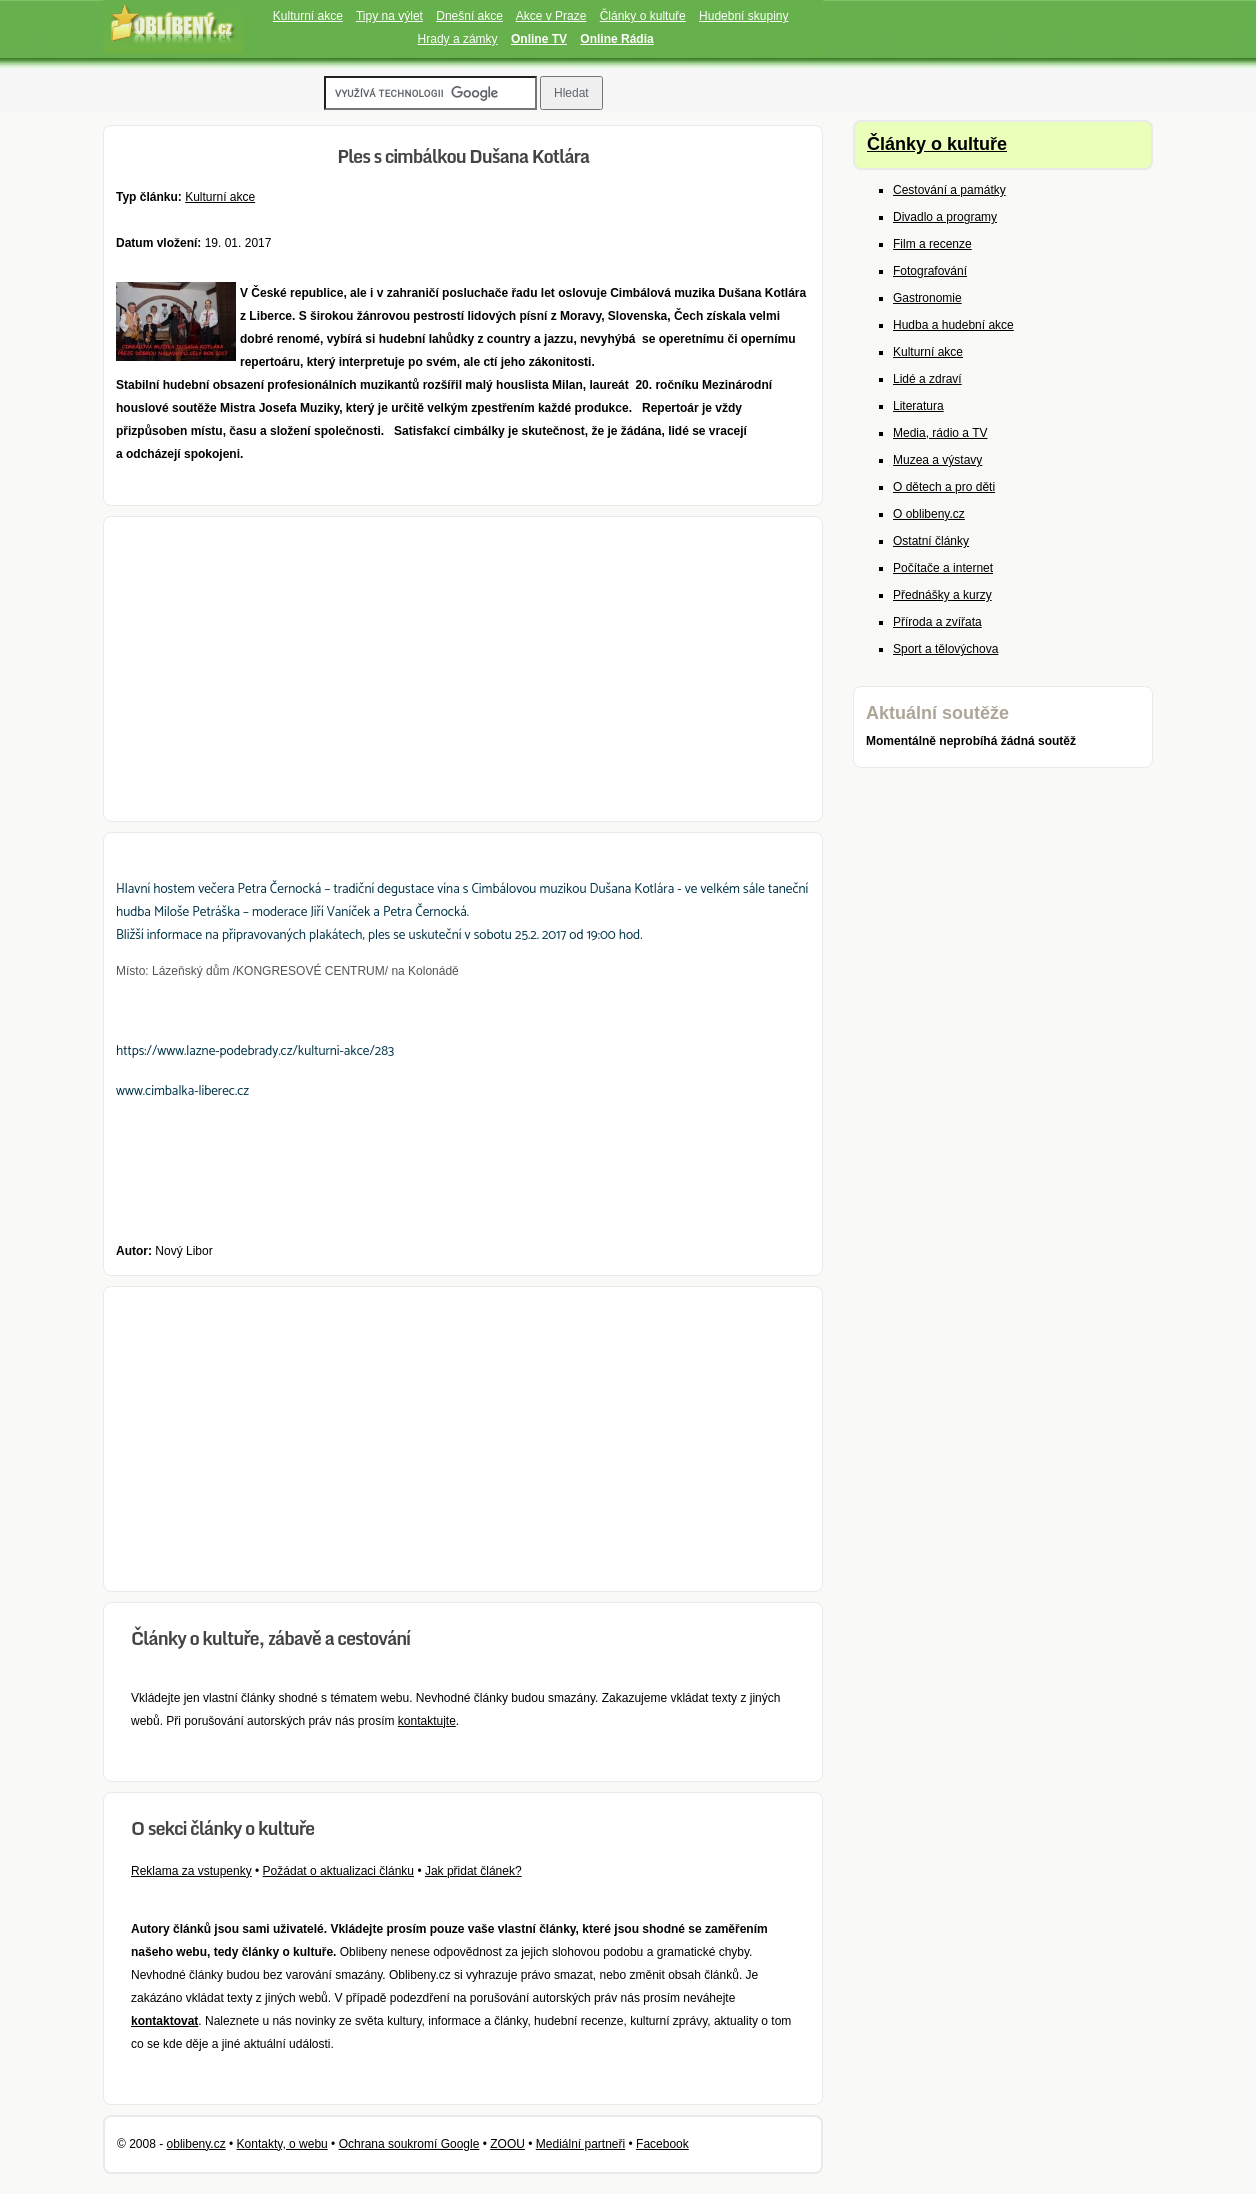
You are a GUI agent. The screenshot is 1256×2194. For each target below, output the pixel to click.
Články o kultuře (643, 16)
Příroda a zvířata (937, 622)
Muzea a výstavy (937, 460)
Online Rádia (616, 39)
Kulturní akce (308, 16)
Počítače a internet (943, 568)
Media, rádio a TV (940, 433)
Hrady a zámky (458, 39)
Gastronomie (927, 298)
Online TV (539, 39)
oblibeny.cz (196, 2144)
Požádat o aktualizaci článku (338, 1871)
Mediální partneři (580, 2144)
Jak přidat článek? (473, 1871)
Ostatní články (931, 541)
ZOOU (507, 2144)
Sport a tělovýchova (945, 649)
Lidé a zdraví (927, 379)
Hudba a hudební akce (953, 325)
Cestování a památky (949, 190)
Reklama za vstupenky (191, 1871)
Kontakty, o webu (282, 2144)
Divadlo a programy (945, 217)
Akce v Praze (551, 16)
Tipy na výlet (389, 16)
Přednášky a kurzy (942, 595)
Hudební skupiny (743, 16)
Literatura (918, 406)
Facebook (662, 2144)
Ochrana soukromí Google (409, 2144)
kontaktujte (427, 1721)
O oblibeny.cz (929, 514)
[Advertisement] (463, 669)
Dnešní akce (469, 16)
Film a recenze (932, 244)
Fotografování (930, 271)
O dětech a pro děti (944, 487)
